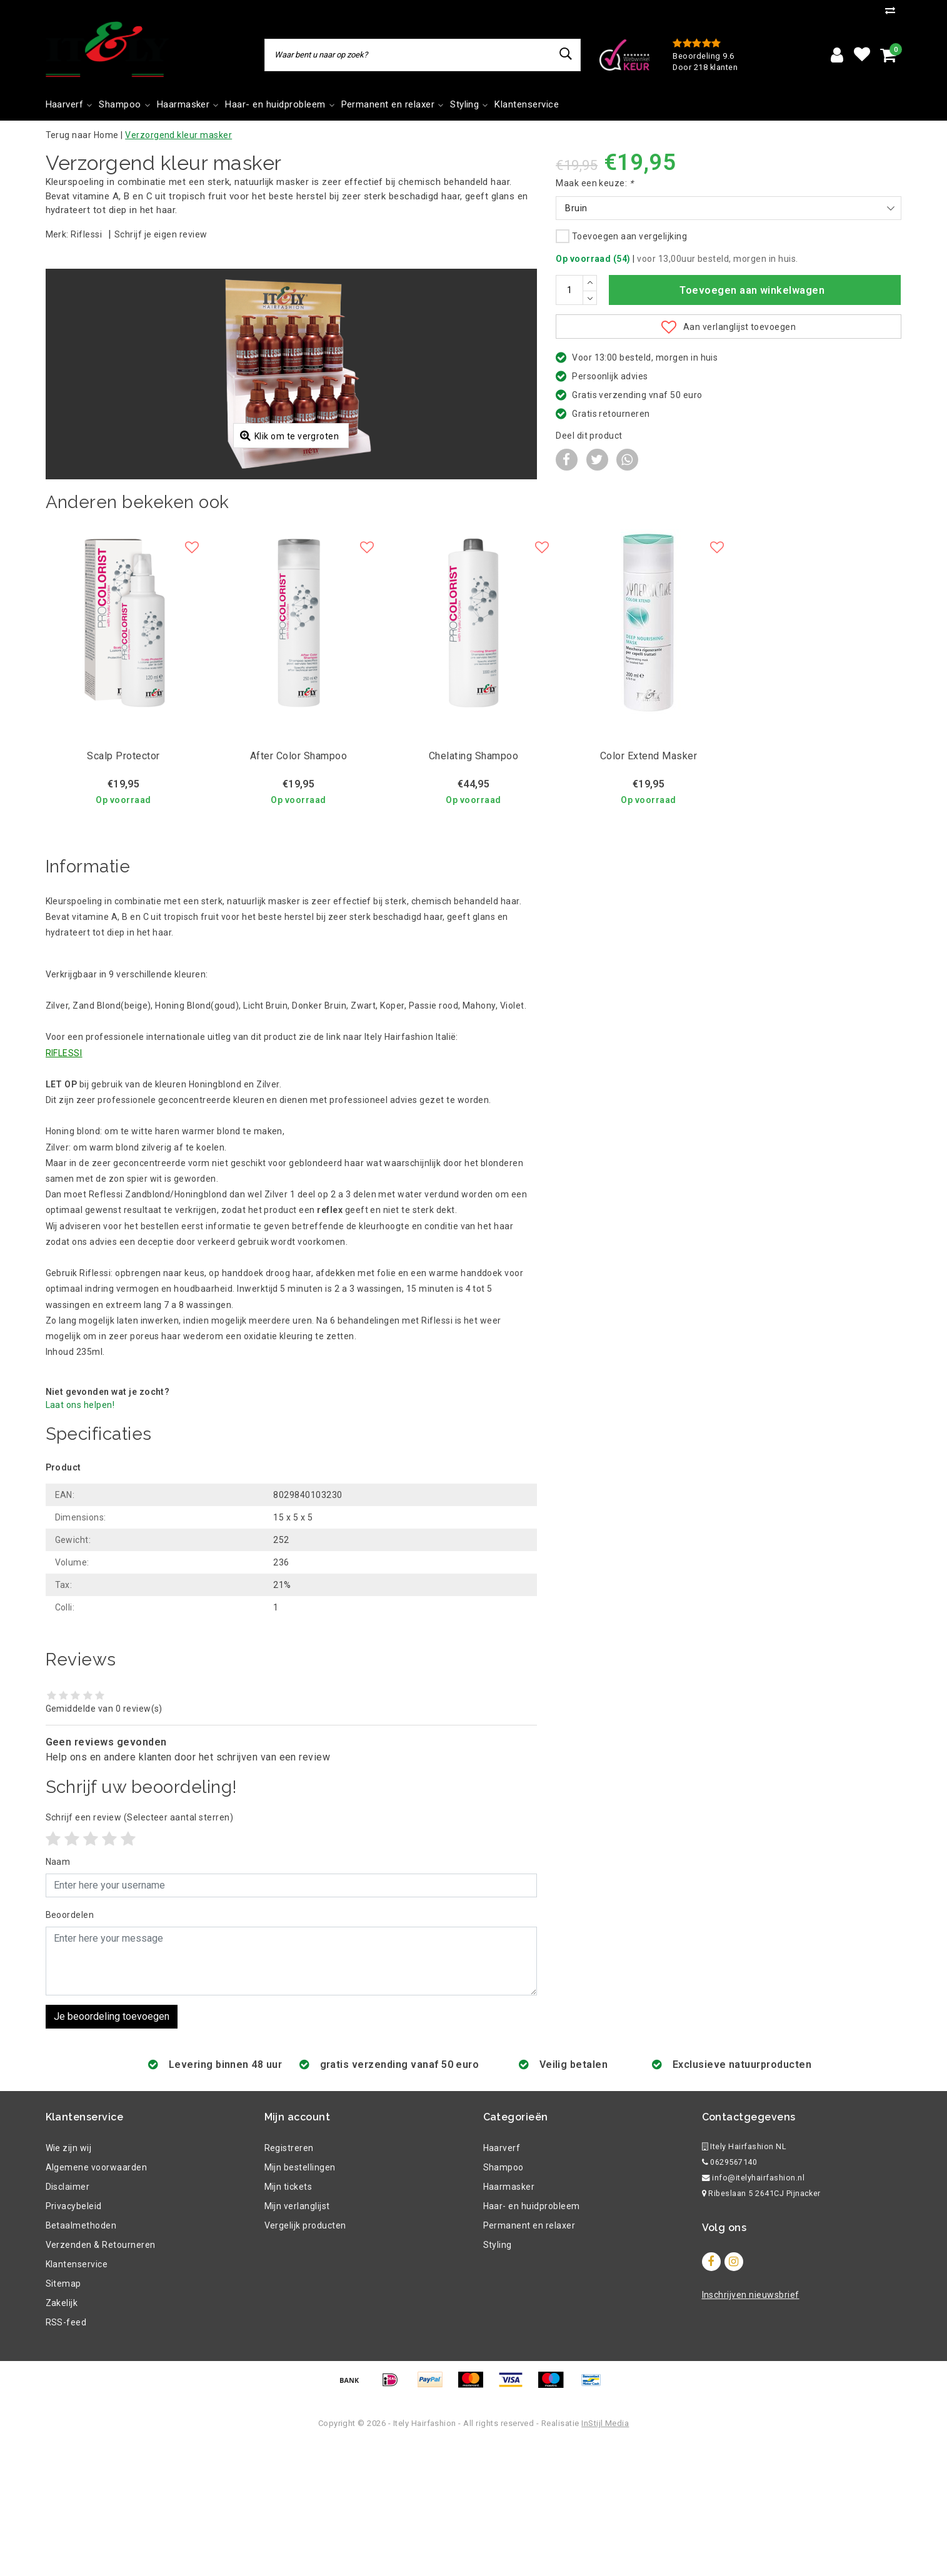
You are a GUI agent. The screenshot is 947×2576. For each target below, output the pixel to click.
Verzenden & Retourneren (101, 2377)
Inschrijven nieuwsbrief (750, 2427)
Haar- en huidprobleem (531, 2339)
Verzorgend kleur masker (178, 135)
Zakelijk (62, 2435)
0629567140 (730, 2294)
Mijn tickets (288, 2319)
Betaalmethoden (81, 2358)
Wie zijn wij (69, 2280)
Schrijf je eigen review (161, 234)
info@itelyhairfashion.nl (753, 2310)
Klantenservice (77, 2397)
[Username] (292, 2018)
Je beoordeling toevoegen (111, 2149)
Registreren (289, 2280)
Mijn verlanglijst (297, 2339)
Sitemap (63, 2416)
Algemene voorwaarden (97, 2300)
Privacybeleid (74, 2339)
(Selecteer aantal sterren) (140, 1950)
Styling (497, 2377)
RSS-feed (66, 2455)
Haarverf (502, 2280)
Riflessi (86, 234)
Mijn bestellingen (300, 2300)
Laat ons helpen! (80, 1537)
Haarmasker (509, 2319)
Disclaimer (68, 2319)
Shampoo (503, 2300)
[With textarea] (292, 2093)
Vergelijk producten (305, 2358)
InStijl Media (605, 2555)
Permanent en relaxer (529, 2358)
